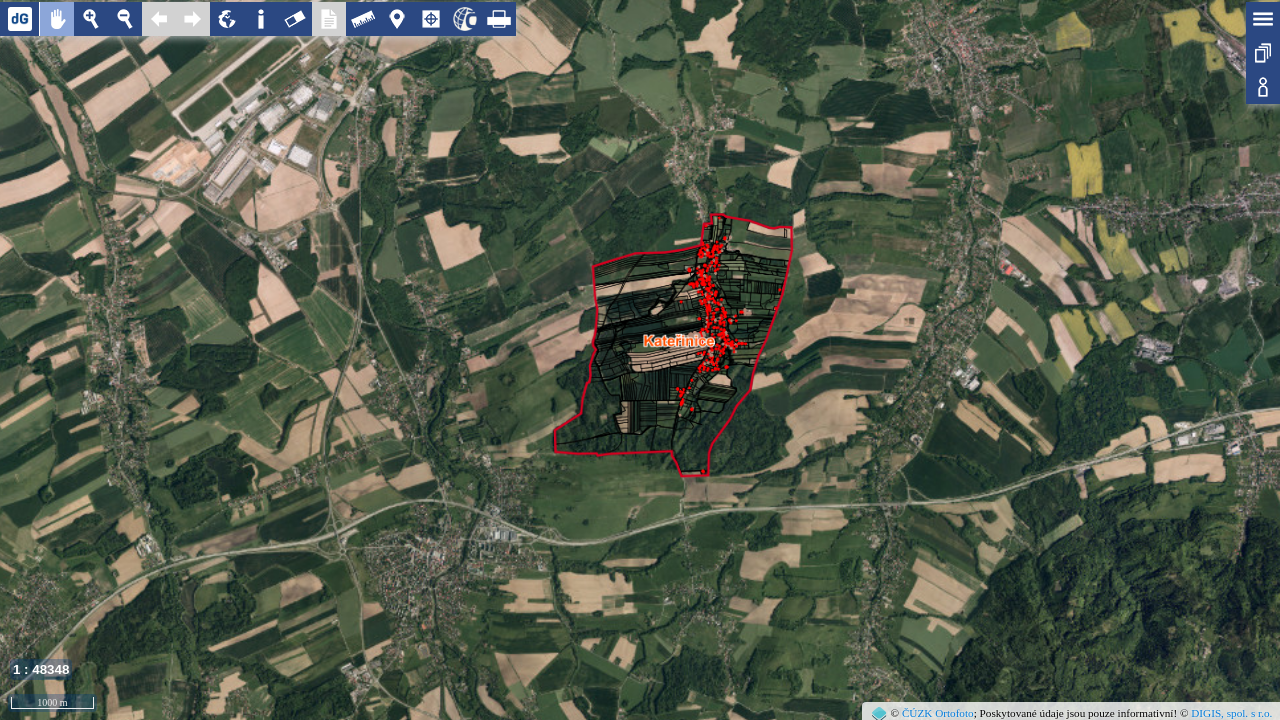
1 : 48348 (41, 669)
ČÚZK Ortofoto (938, 713)
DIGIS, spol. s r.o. (1231, 713)
